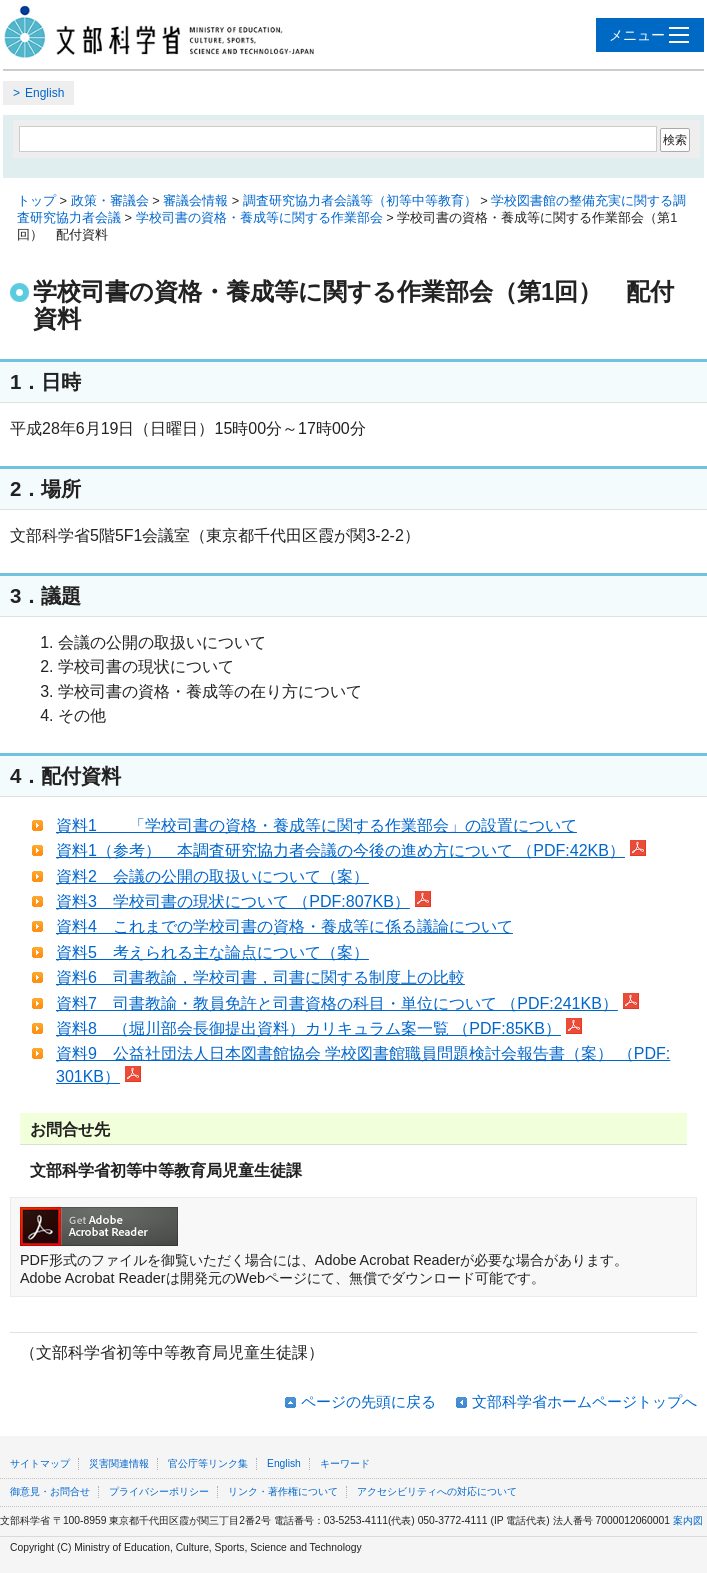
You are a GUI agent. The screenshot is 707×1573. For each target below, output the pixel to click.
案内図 (688, 1520)
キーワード (345, 1463)
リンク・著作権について (283, 1491)
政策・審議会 (110, 200)
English (44, 93)
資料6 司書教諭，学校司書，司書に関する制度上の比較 (260, 977)
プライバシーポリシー (159, 1491)
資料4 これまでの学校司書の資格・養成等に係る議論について (284, 926)
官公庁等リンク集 (208, 1463)
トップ (36, 200)
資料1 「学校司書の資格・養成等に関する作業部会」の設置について (316, 825)
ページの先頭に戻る (368, 1401)
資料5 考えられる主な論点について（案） (212, 952)
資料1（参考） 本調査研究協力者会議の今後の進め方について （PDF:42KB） (351, 850)
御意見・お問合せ (50, 1491)
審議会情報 (195, 200)
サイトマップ (40, 1463)
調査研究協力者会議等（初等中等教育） (360, 200)
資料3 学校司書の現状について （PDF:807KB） (243, 901)
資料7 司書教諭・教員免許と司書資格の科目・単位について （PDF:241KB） (347, 1003)
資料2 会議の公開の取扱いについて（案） (212, 876)
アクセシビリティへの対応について (437, 1491)
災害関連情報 (119, 1463)
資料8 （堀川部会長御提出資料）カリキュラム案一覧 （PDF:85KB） (319, 1028)
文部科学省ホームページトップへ (584, 1401)
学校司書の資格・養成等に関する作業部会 (259, 217)
